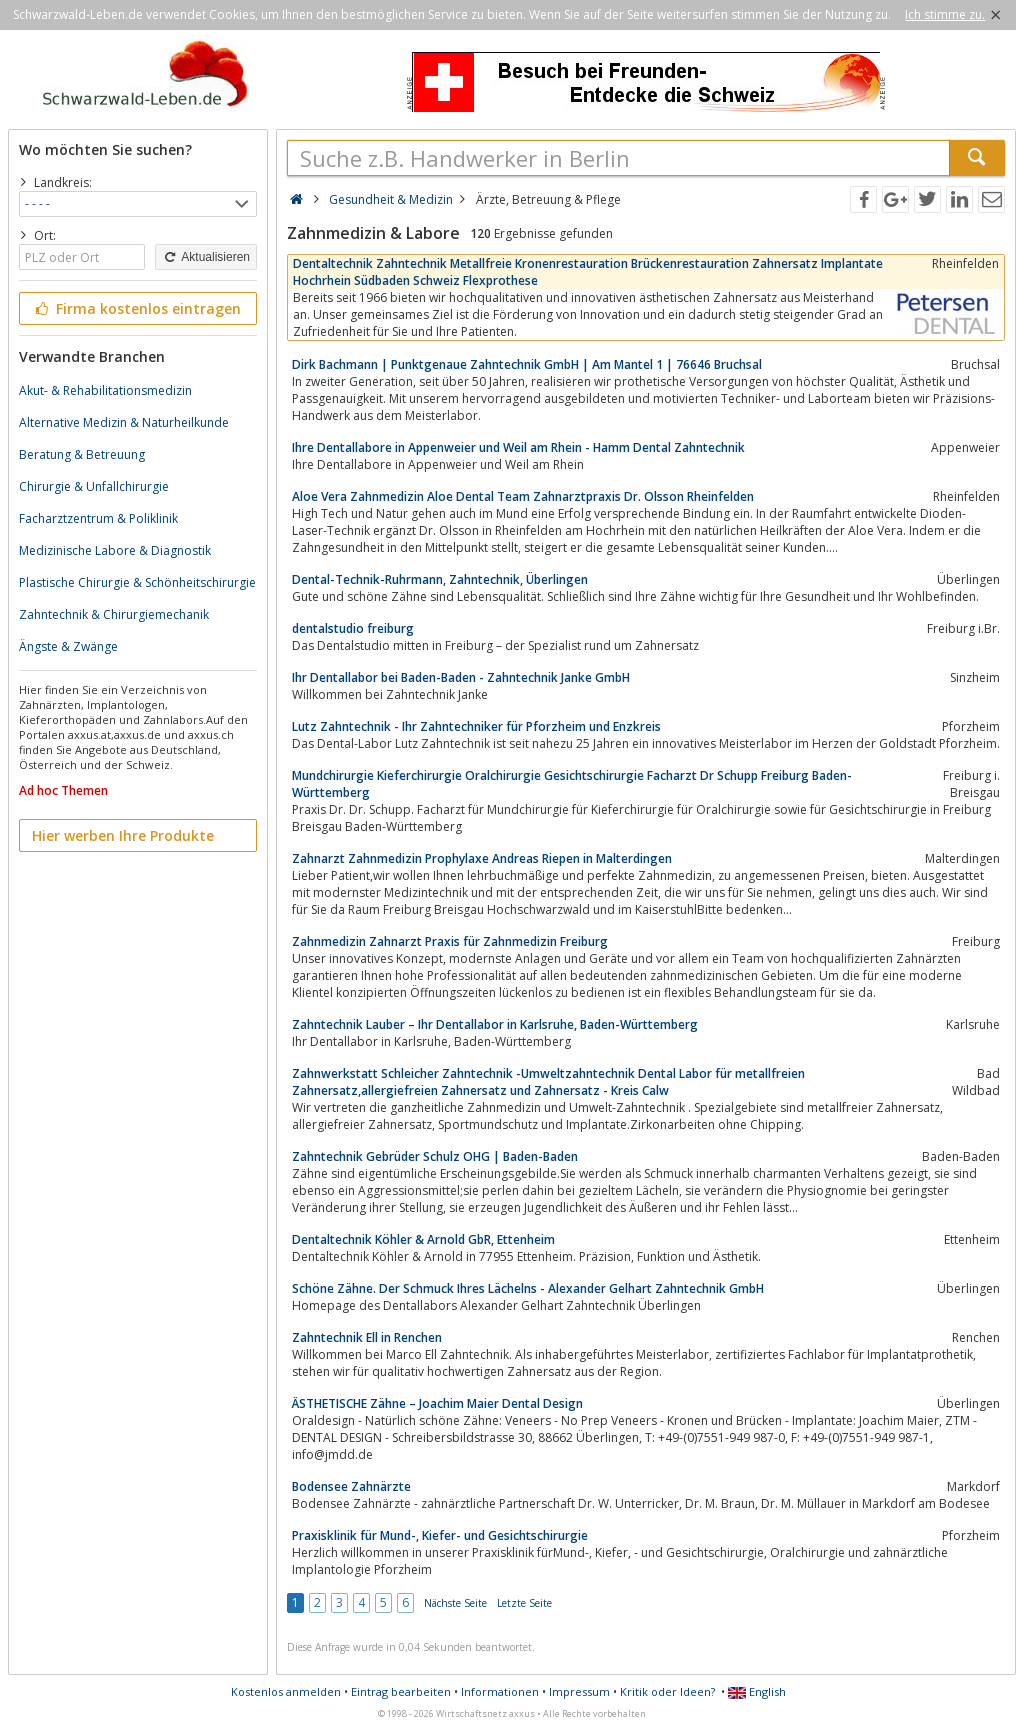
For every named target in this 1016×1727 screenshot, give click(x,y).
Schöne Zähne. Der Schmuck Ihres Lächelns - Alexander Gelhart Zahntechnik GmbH (528, 1288)
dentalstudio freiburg (353, 628)
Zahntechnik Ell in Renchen (367, 1337)
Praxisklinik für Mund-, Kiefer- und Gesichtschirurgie (440, 1535)
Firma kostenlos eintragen (136, 308)
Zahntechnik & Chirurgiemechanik (114, 614)
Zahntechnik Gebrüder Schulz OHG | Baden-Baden (435, 1156)
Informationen (500, 1691)
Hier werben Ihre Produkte (123, 835)
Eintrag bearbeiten (401, 1691)
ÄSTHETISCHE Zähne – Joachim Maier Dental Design (437, 1403)
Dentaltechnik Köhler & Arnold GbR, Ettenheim (423, 1239)
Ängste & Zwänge (68, 646)
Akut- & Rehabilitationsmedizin (105, 390)
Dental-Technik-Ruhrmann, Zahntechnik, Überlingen (440, 579)
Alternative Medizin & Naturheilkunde (124, 422)
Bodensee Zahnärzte (351, 1486)
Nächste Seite (455, 1603)
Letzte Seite (524, 1603)
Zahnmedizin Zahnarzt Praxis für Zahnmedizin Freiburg (450, 941)
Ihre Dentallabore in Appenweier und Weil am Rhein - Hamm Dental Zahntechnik (518, 447)
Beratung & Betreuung (82, 454)
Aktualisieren (206, 257)
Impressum (579, 1691)
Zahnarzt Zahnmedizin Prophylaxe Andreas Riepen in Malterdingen (482, 858)
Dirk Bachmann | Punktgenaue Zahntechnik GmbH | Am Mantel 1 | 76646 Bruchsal (527, 364)
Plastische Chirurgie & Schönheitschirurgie (137, 582)
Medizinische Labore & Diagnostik (115, 550)
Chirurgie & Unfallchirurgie (94, 486)
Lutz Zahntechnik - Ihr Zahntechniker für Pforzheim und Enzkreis (476, 726)
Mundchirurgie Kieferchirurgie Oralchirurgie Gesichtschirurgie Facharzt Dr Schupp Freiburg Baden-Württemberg (572, 784)
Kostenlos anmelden (286, 1691)
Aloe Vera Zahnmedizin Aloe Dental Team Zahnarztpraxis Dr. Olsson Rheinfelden (523, 496)
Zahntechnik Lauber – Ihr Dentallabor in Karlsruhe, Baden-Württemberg (495, 1024)
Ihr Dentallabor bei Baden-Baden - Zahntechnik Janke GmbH (461, 677)
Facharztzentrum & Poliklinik (98, 518)
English (757, 1691)
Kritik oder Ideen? (667, 1691)
